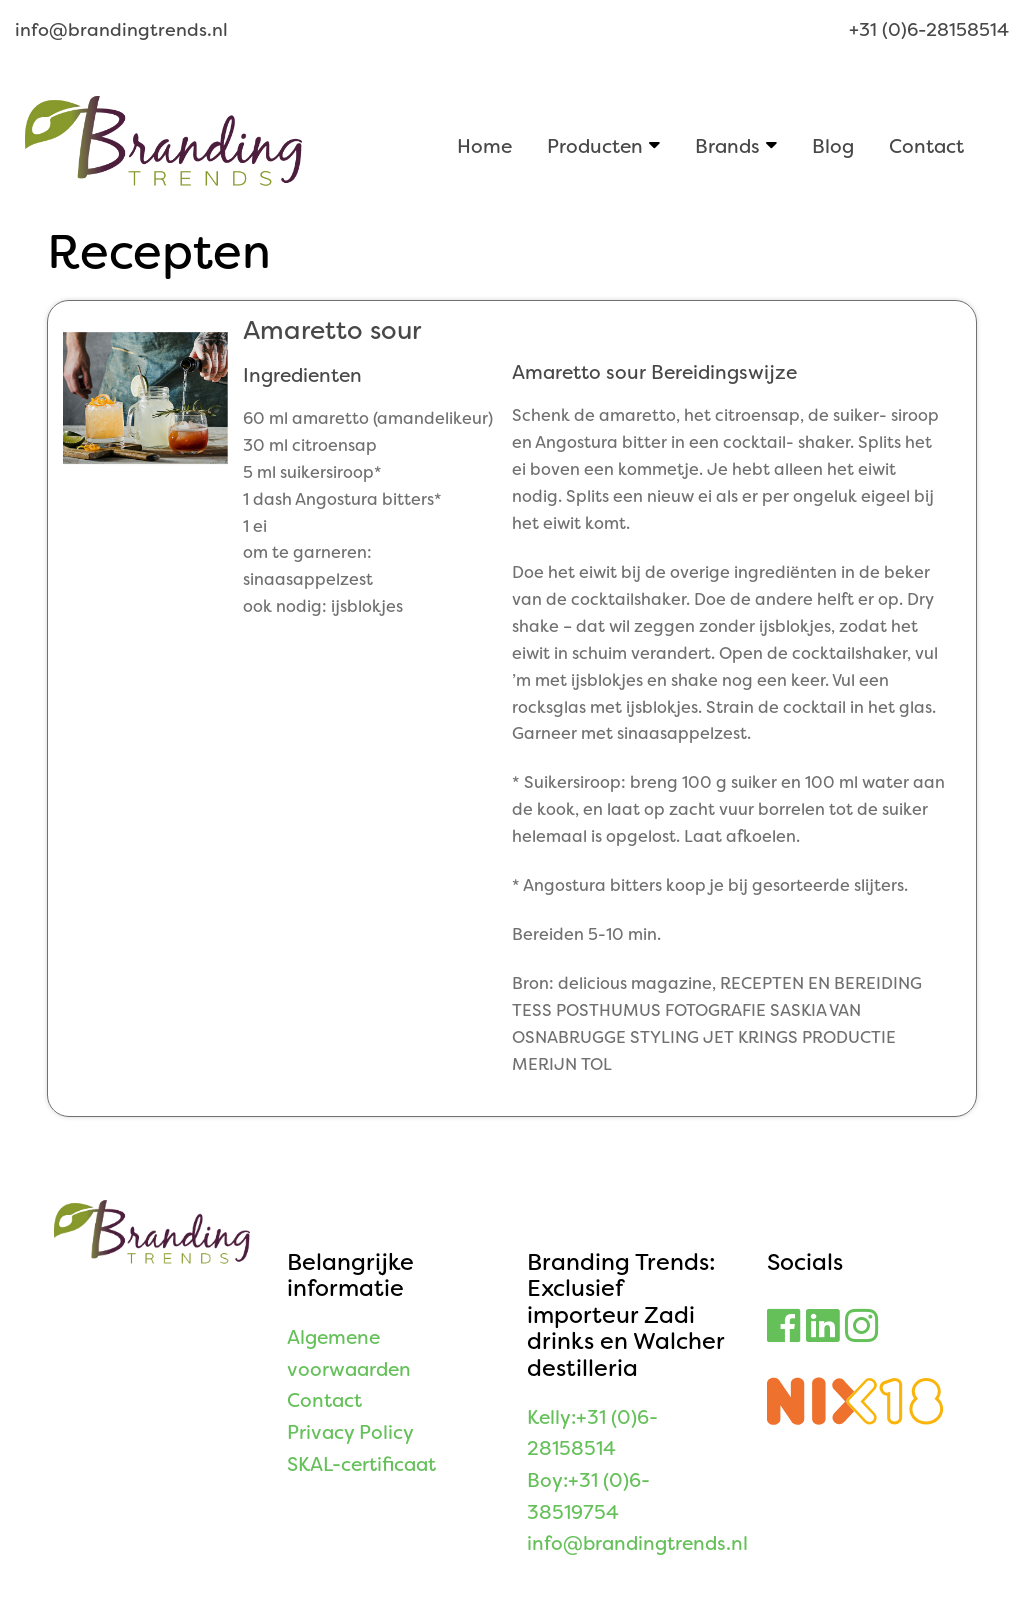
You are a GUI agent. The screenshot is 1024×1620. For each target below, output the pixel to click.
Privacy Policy (350, 1432)
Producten (595, 145)
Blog (833, 145)
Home (484, 145)
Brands (727, 145)
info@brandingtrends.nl (121, 30)
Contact (926, 145)
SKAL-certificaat (361, 1464)
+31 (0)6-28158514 (929, 30)
